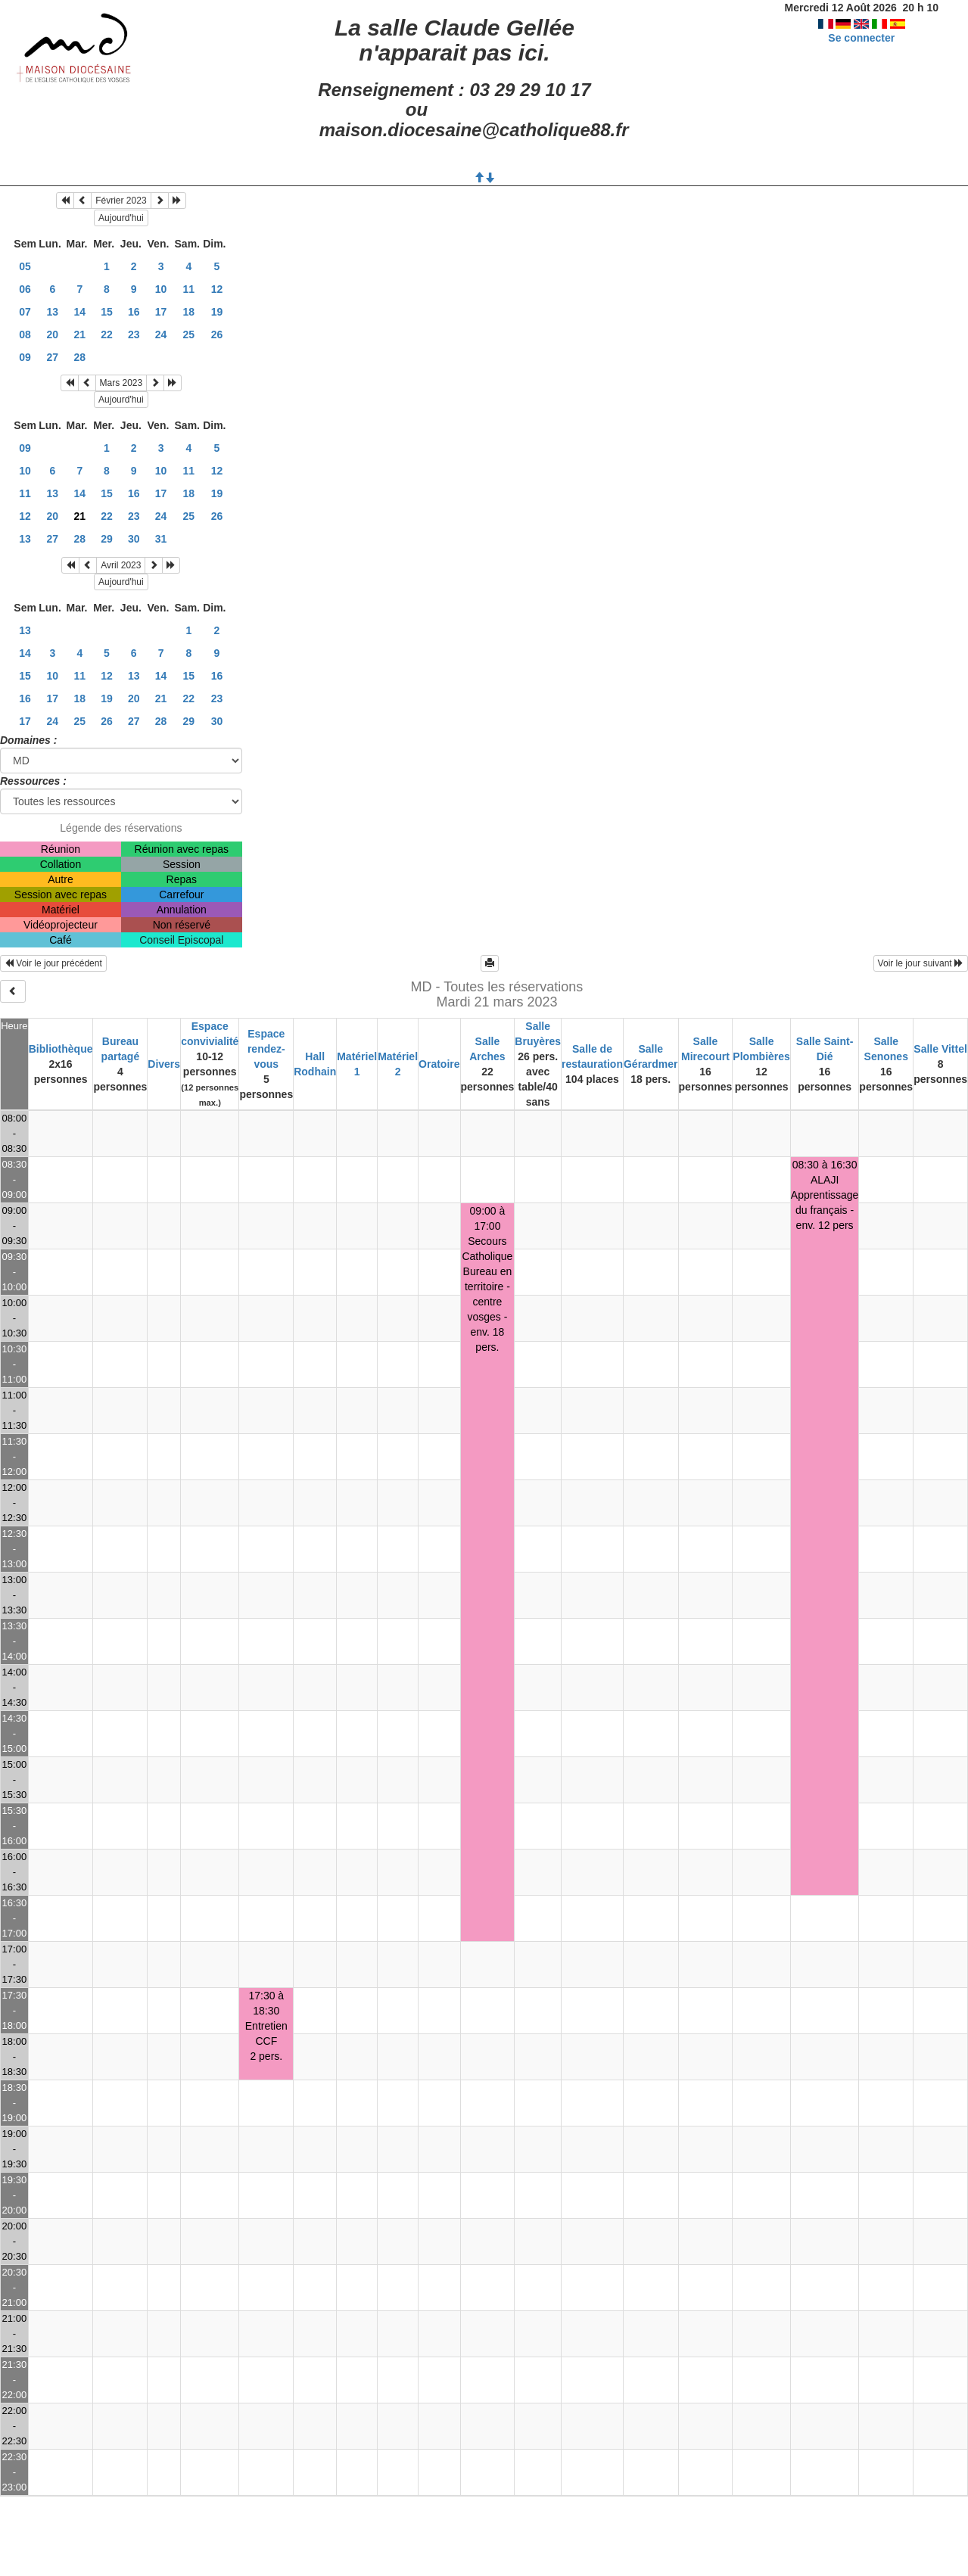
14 (80, 312)
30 (134, 539)
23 (134, 334)
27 (53, 357)
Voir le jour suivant (920, 963)
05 (25, 266)
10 (161, 289)
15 (107, 312)
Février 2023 (120, 200)
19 (217, 312)
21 (80, 334)
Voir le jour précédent (53, 963)
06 (25, 289)
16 (134, 312)
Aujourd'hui (121, 218)
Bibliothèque (61, 1049)
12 (217, 289)
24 (161, 334)
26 (217, 334)
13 (53, 312)
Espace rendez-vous (266, 1049)
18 (189, 312)
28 (80, 357)
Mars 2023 (121, 383)
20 (53, 334)
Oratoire (439, 1064)
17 (161, 312)
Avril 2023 (121, 565)
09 (25, 357)
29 (107, 539)
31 (161, 539)
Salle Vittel (940, 1049)
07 (25, 312)
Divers (164, 1064)
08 (25, 334)
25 (189, 334)
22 (107, 334)
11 (189, 289)
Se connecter (861, 38)
